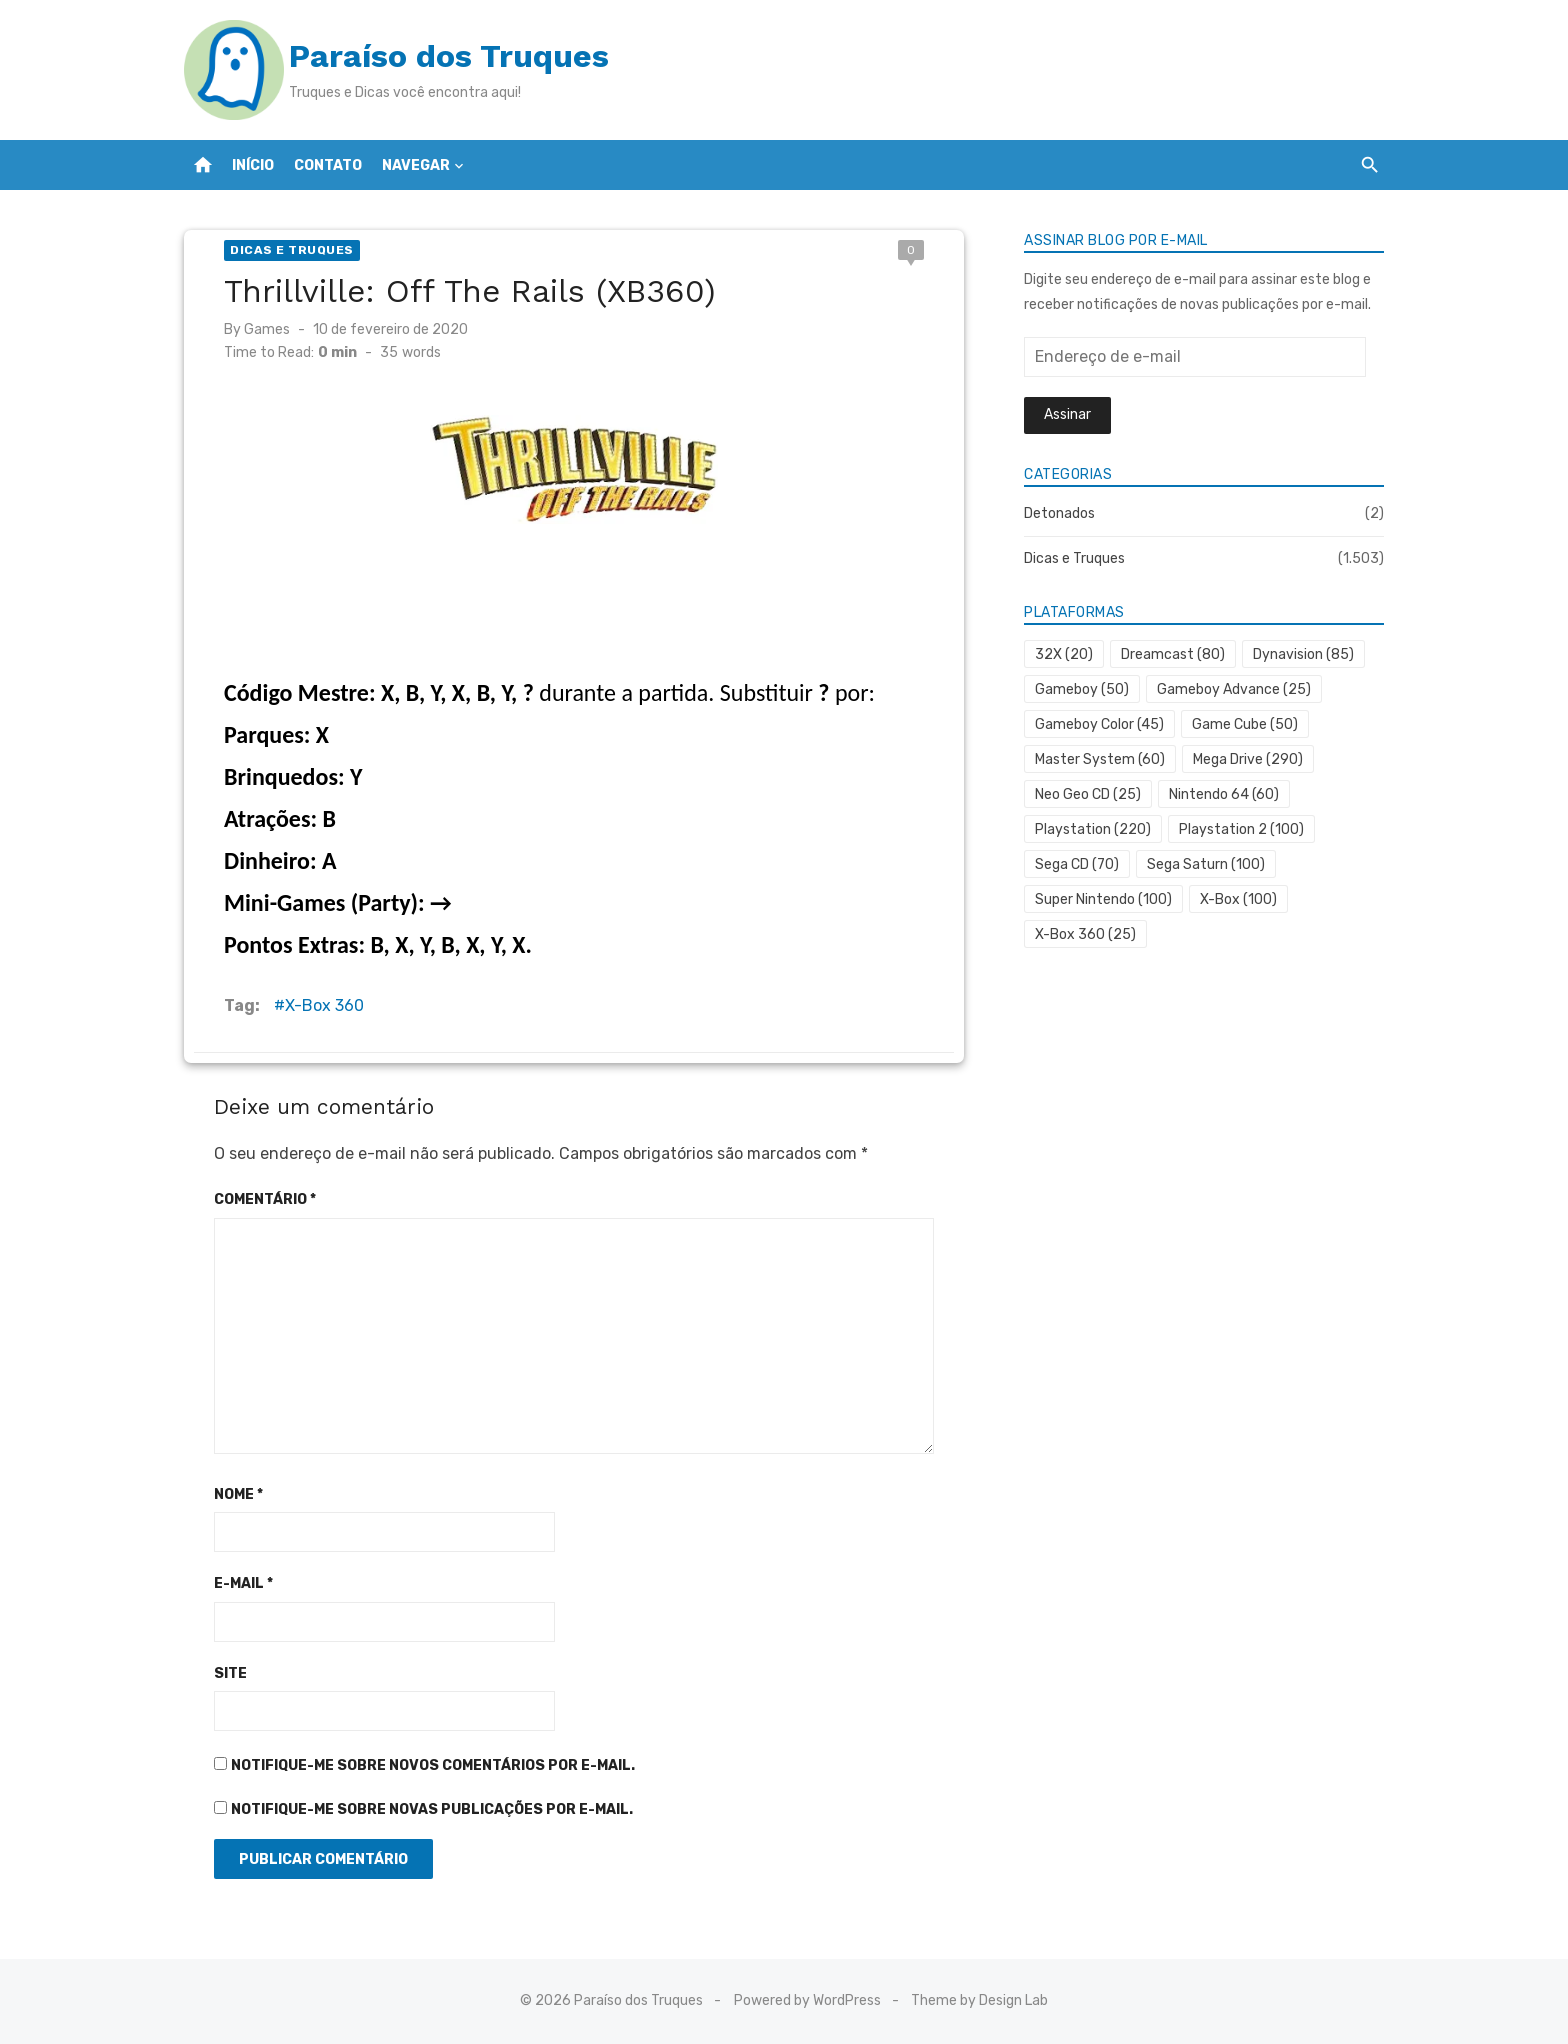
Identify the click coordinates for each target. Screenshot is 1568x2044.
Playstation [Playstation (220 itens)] (1093, 829)
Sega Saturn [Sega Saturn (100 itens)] (1206, 864)
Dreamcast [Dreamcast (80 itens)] (1173, 654)
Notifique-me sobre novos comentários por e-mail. (433, 1765)
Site (230, 1673)
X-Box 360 (324, 1005)
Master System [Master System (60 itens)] (1100, 759)
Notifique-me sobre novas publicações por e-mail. (432, 1809)
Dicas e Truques (292, 250)
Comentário (265, 1199)
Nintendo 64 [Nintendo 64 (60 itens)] (1224, 794)
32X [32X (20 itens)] (1064, 654)
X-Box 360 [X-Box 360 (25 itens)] (1085, 934)
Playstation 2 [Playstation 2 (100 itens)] (1241, 829)
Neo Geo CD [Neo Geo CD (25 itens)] (1088, 794)
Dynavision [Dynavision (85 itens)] (1303, 654)
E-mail (243, 1583)
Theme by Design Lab (979, 2000)
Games (267, 329)
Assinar (1067, 414)
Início (253, 165)
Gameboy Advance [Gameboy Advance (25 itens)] (1234, 689)
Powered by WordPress (807, 2000)
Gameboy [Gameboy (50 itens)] (1082, 689)
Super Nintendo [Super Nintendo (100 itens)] (1103, 899)
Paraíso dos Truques (449, 56)
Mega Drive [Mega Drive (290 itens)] (1248, 759)
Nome (238, 1494)
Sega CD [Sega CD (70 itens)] (1077, 864)
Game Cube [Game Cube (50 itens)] (1245, 724)
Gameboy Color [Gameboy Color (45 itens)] (1099, 724)
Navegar (416, 165)
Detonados (1059, 513)
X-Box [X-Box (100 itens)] (1238, 899)
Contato (328, 165)
